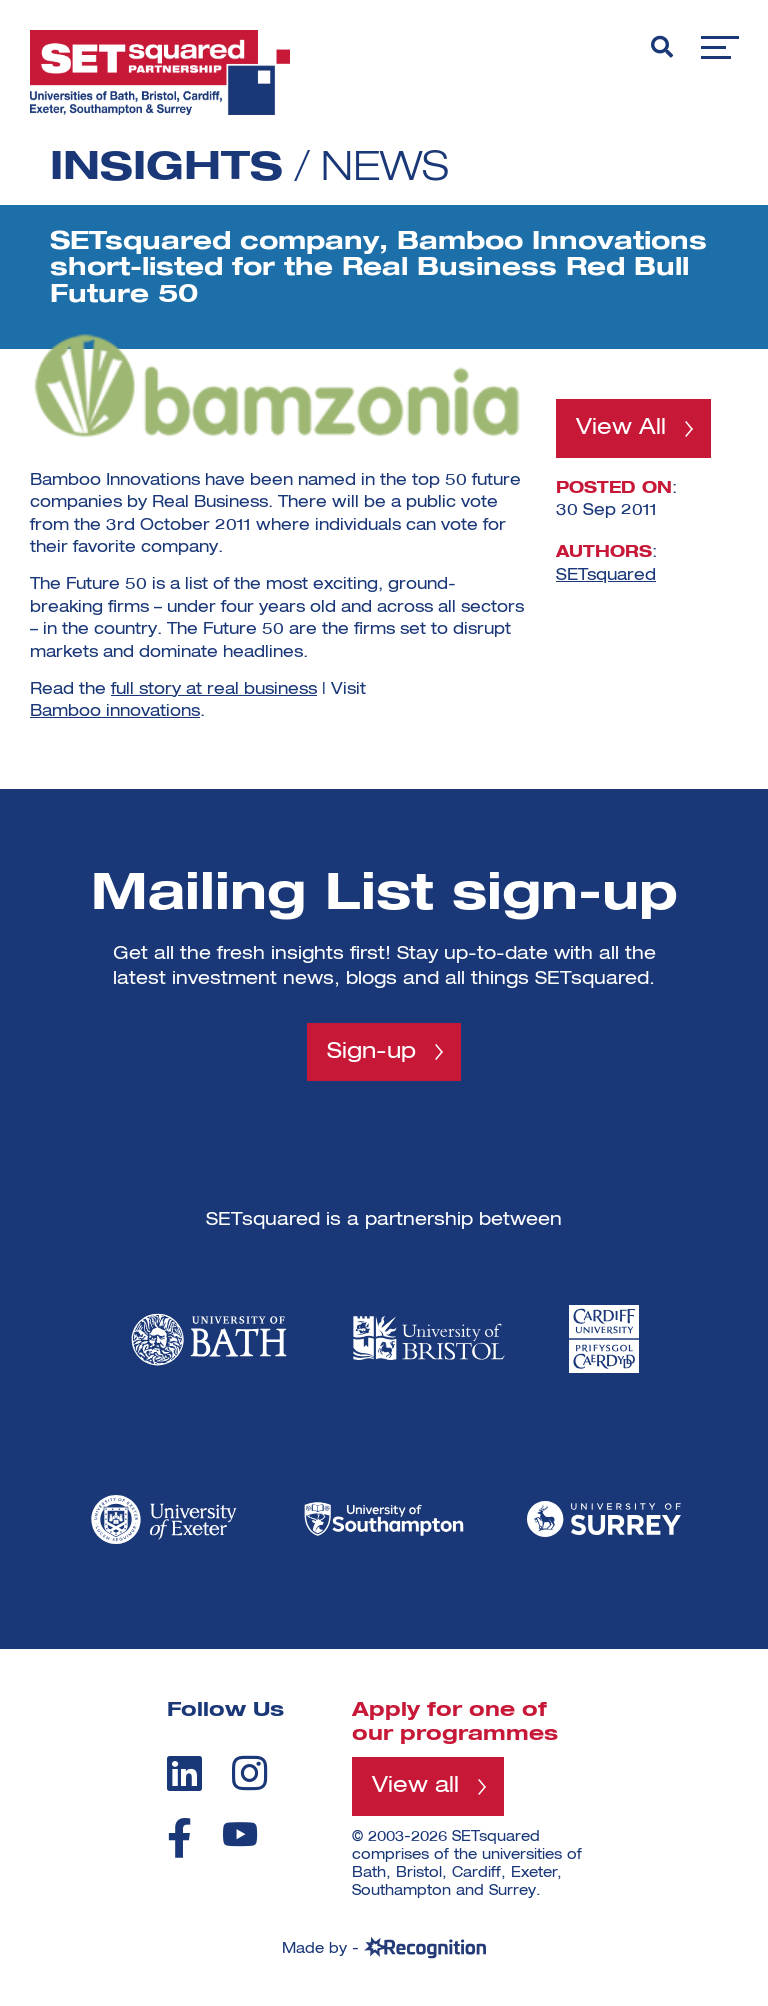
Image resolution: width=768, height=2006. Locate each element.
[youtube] (240, 1834)
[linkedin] (184, 1773)
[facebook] (179, 1838)
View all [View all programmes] (415, 1786)
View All (621, 428)
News (385, 169)
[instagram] (249, 1773)
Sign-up (371, 1052)
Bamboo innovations (115, 712)
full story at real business (214, 690)
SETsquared (606, 576)
